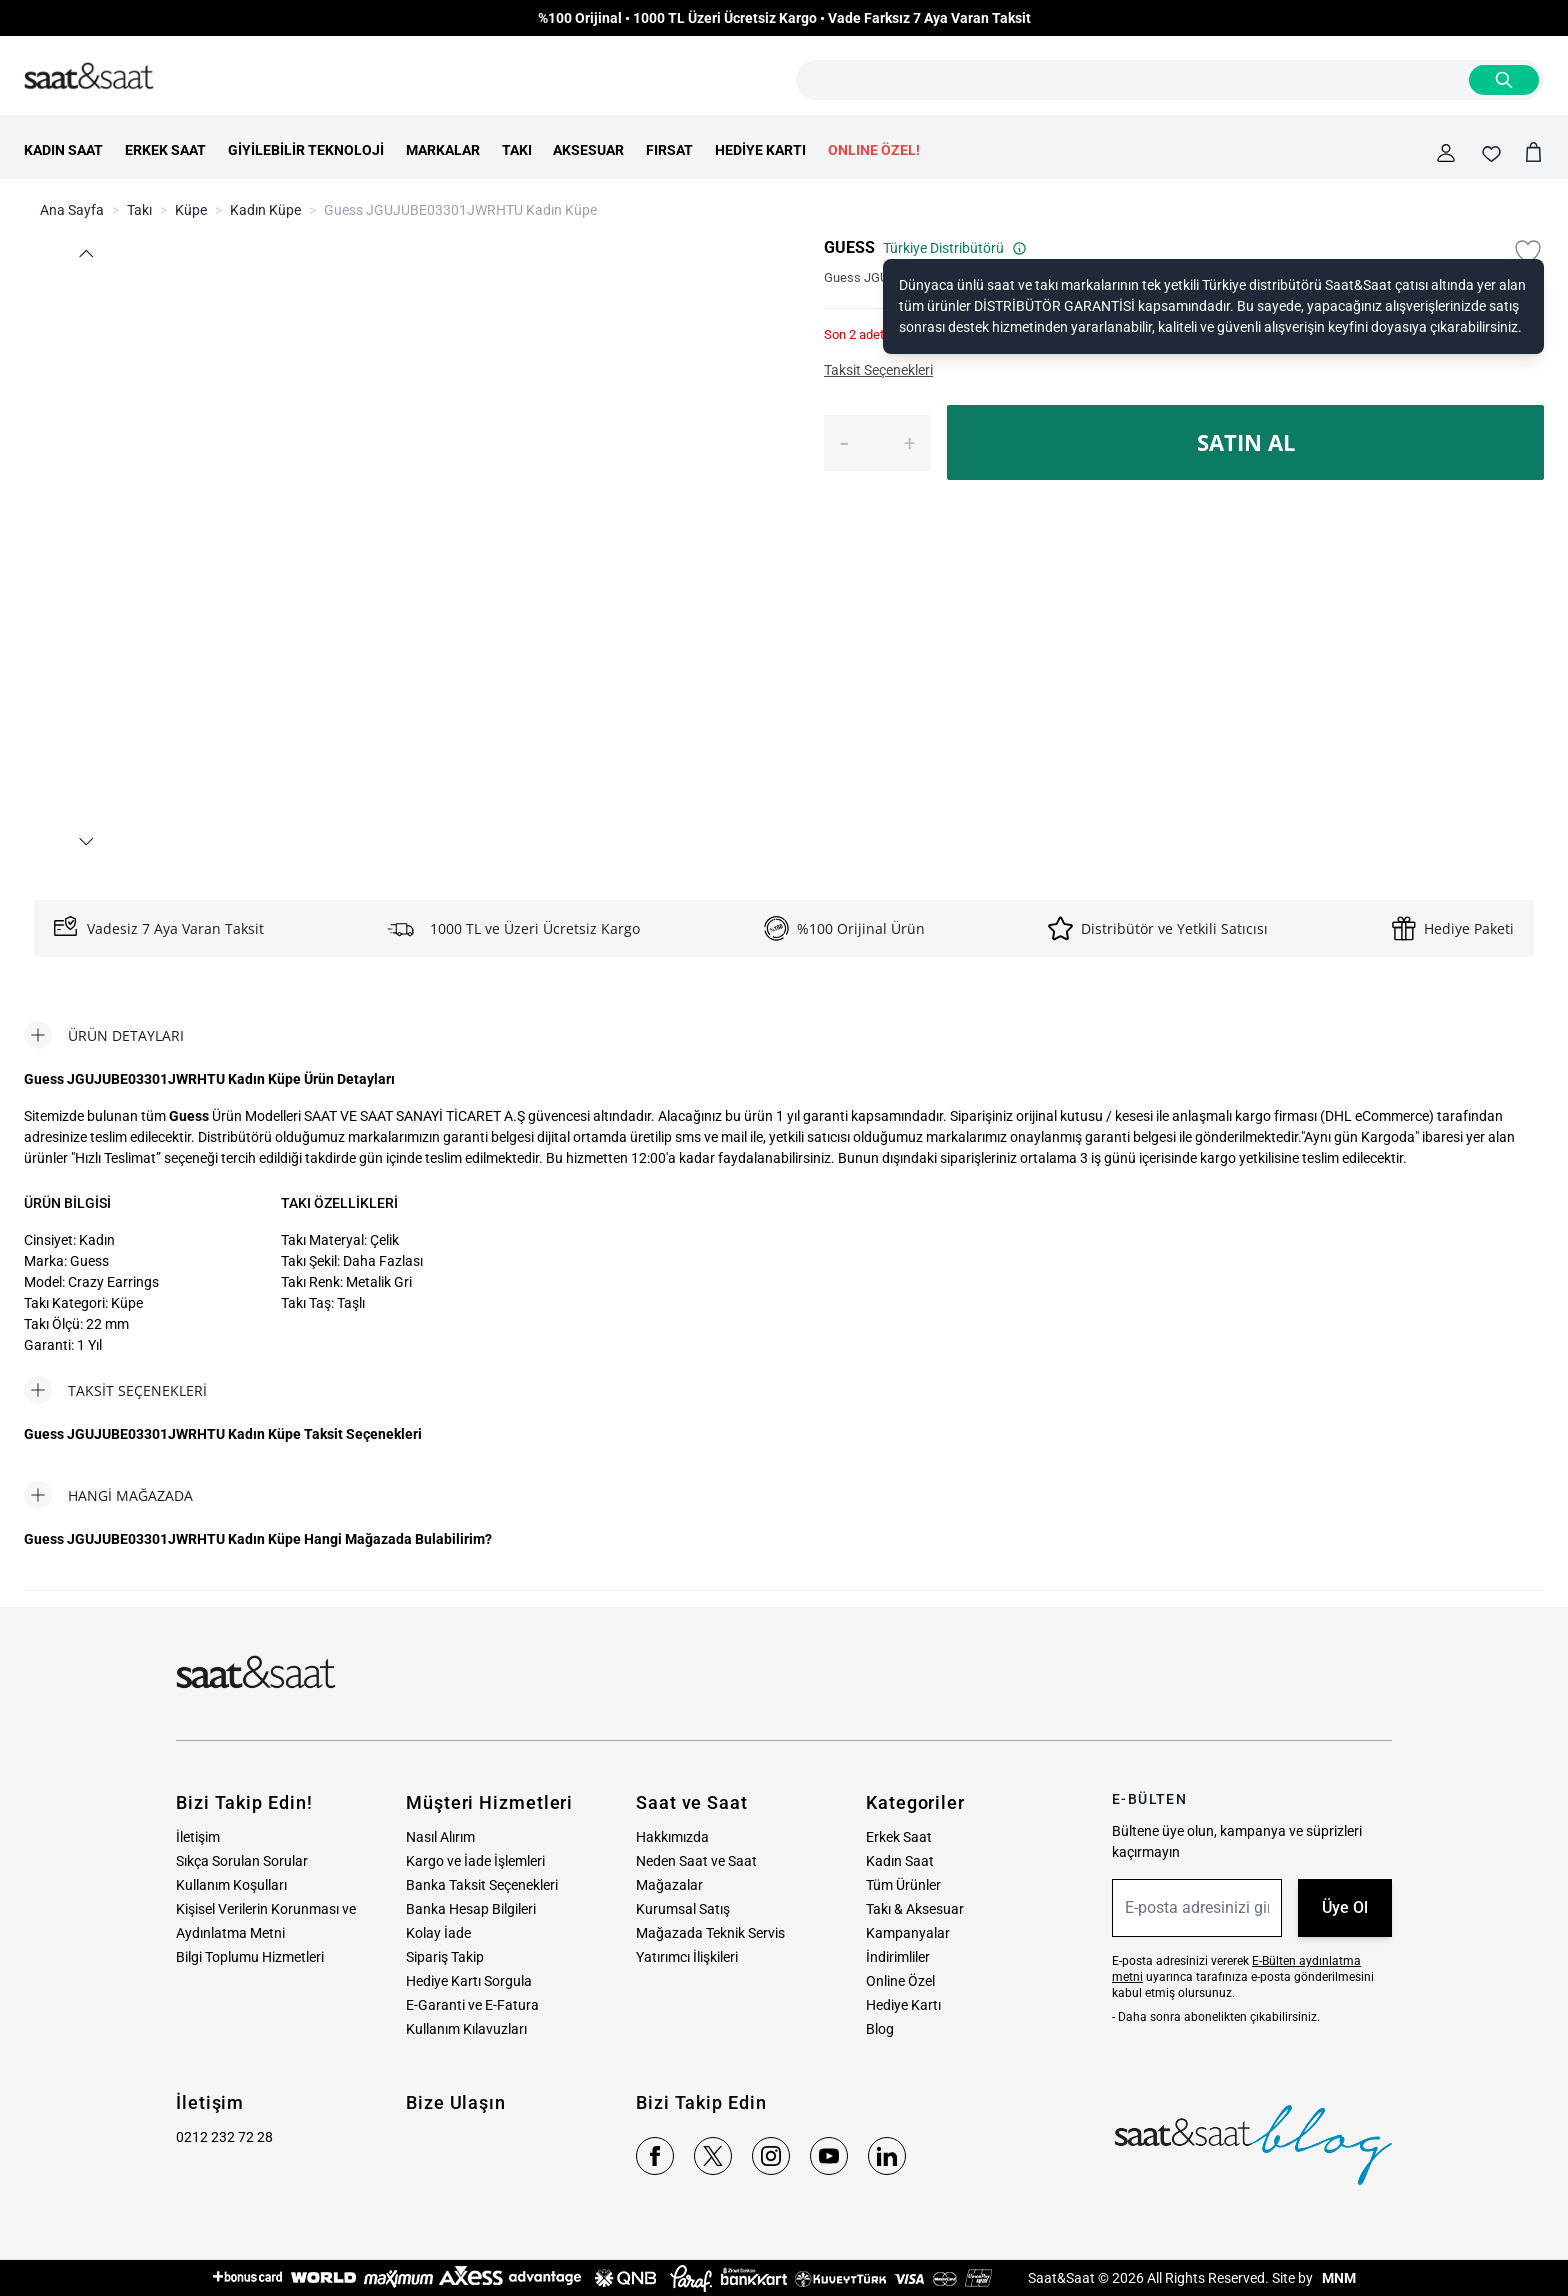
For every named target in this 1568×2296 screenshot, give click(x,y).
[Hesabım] (1446, 153)
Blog (880, 2029)
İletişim (198, 1837)
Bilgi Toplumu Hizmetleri (250, 1957)
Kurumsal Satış (683, 1909)
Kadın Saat (900, 1861)
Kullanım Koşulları (231, 1885)
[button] (86, 253)
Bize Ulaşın (456, 2102)
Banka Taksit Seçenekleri (482, 1885)
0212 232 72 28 (224, 2137)
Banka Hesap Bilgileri (471, 1909)
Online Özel (900, 1981)
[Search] (1504, 80)
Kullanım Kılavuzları (466, 2029)
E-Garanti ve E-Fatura (472, 2005)
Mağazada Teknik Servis (710, 1933)
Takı (139, 210)
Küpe (191, 210)
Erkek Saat (899, 1837)
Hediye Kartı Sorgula (469, 1981)
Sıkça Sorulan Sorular (242, 1861)
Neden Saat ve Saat (696, 1861)
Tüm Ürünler (903, 1885)
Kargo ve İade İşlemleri (475, 1861)
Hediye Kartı (903, 2005)
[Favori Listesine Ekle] (1528, 252)
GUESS (849, 247)
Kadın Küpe (265, 210)
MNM (1337, 2278)
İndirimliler (898, 1957)
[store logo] (89, 77)
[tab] (104, 1035)
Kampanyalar (908, 1933)
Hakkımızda (672, 1837)
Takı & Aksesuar (915, 1909)
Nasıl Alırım (440, 1837)
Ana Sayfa (72, 210)
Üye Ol (1345, 1907)
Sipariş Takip (445, 1957)
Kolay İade (438, 1933)
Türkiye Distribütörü (955, 248)
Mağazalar (669, 1885)
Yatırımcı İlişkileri (687, 1957)
